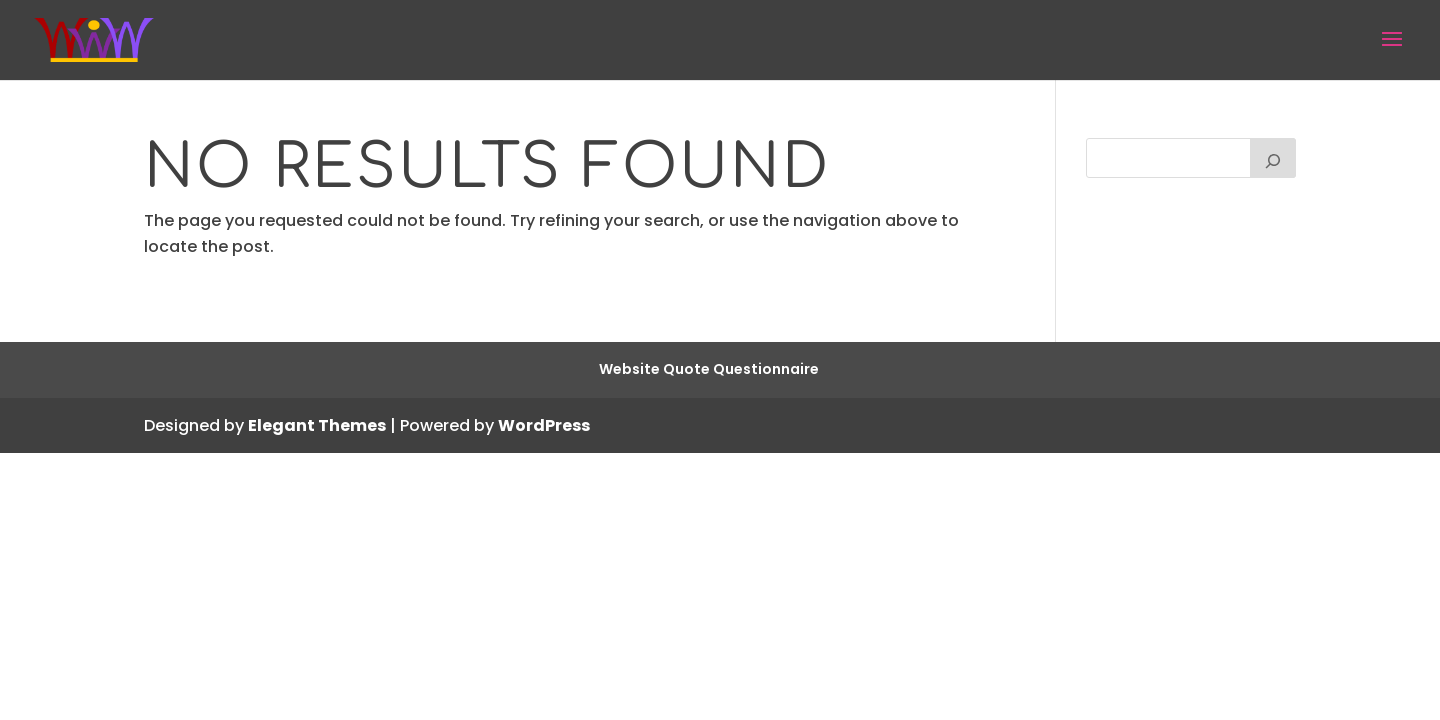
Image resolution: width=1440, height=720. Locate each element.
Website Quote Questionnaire (709, 369)
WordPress (544, 425)
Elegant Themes (317, 425)
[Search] (1273, 158)
